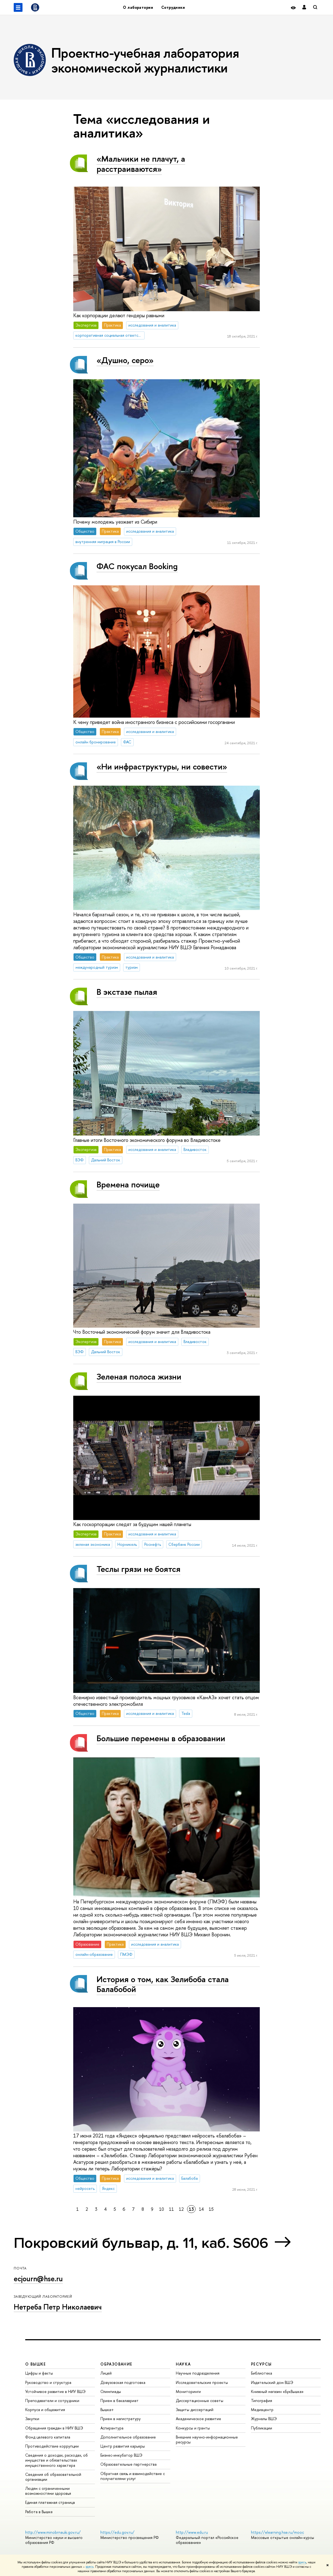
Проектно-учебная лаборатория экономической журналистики (145, 60)
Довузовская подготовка (122, 2382)
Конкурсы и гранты (193, 2428)
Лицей (106, 2373)
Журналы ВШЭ (264, 2418)
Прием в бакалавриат (119, 2400)
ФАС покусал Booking (137, 566)
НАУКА (183, 2364)
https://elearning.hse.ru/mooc (277, 2532)
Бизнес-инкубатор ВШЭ (121, 2455)
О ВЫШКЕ (35, 2364)
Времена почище (128, 1184)
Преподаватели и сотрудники (52, 2400)
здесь (302, 2562)
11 (171, 2209)
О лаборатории (138, 7)
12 (181, 2209)
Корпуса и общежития (45, 2409)
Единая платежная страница (50, 2502)
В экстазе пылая (127, 992)
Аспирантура (111, 2428)
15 (211, 2209)
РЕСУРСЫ (261, 2364)
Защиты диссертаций (194, 2409)
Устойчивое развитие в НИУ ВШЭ (55, 2391)
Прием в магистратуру (120, 2418)
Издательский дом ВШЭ (272, 2382)
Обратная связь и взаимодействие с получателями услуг (132, 2476)
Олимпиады (110, 2391)
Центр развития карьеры (122, 2446)
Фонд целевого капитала (47, 2437)
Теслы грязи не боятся (138, 1569)
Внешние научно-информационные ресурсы (207, 2439)
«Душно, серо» (125, 360)
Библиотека (261, 2373)
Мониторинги (188, 2391)
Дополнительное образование (128, 2437)
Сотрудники (173, 7)
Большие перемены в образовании (161, 1738)
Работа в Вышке (39, 2511)
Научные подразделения (197, 2373)
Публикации (261, 2428)
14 (201, 2209)
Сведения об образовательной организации (53, 2477)
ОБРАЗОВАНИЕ (116, 2364)
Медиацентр (262, 2409)
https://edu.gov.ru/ (117, 2532)
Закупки (32, 2418)
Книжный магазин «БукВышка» (277, 2391)
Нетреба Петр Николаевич (58, 2307)
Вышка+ (107, 2409)
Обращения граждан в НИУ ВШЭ (54, 2428)
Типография (261, 2400)
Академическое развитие (198, 2418)
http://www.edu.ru (192, 2532)
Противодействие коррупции (52, 2446)
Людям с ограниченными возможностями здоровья (48, 2491)
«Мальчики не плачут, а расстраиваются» (141, 164)
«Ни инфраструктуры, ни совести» (162, 766)
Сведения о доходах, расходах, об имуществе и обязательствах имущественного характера (56, 2460)
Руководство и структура (48, 2382)
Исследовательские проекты (202, 2382)
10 (161, 2209)
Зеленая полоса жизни (139, 1376)
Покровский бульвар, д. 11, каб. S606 (141, 2243)
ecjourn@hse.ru (38, 2278)
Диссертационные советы (199, 2400)
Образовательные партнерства (128, 2464)
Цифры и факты (39, 2373)
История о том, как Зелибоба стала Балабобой (163, 1984)
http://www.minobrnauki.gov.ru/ (53, 2532)
